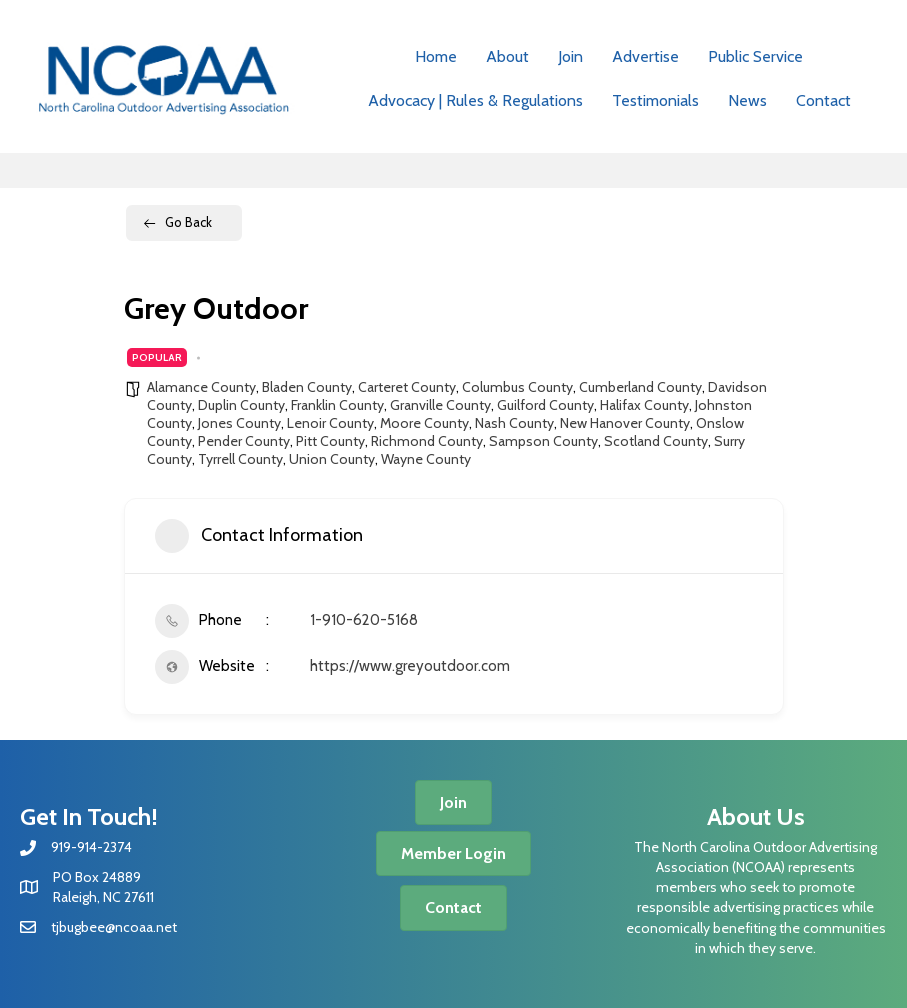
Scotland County (656, 441)
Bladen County (307, 387)
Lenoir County (330, 423)
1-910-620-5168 (364, 620)
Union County (332, 459)
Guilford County (545, 405)
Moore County (424, 423)
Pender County (244, 441)
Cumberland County (640, 387)
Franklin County (337, 405)
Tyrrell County (240, 459)
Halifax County (644, 405)
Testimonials (655, 100)
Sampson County (543, 441)
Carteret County (407, 387)
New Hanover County (625, 423)
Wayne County (426, 459)
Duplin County (241, 405)
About (507, 56)
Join (570, 56)
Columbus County (517, 387)
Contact (823, 100)
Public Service (755, 56)
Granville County (440, 405)
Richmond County (427, 441)
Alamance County (201, 387)
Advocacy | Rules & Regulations (475, 100)
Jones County (239, 423)
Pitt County (330, 441)
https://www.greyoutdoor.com (410, 666)
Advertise (645, 56)
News (747, 100)
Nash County (514, 423)
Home (436, 56)
